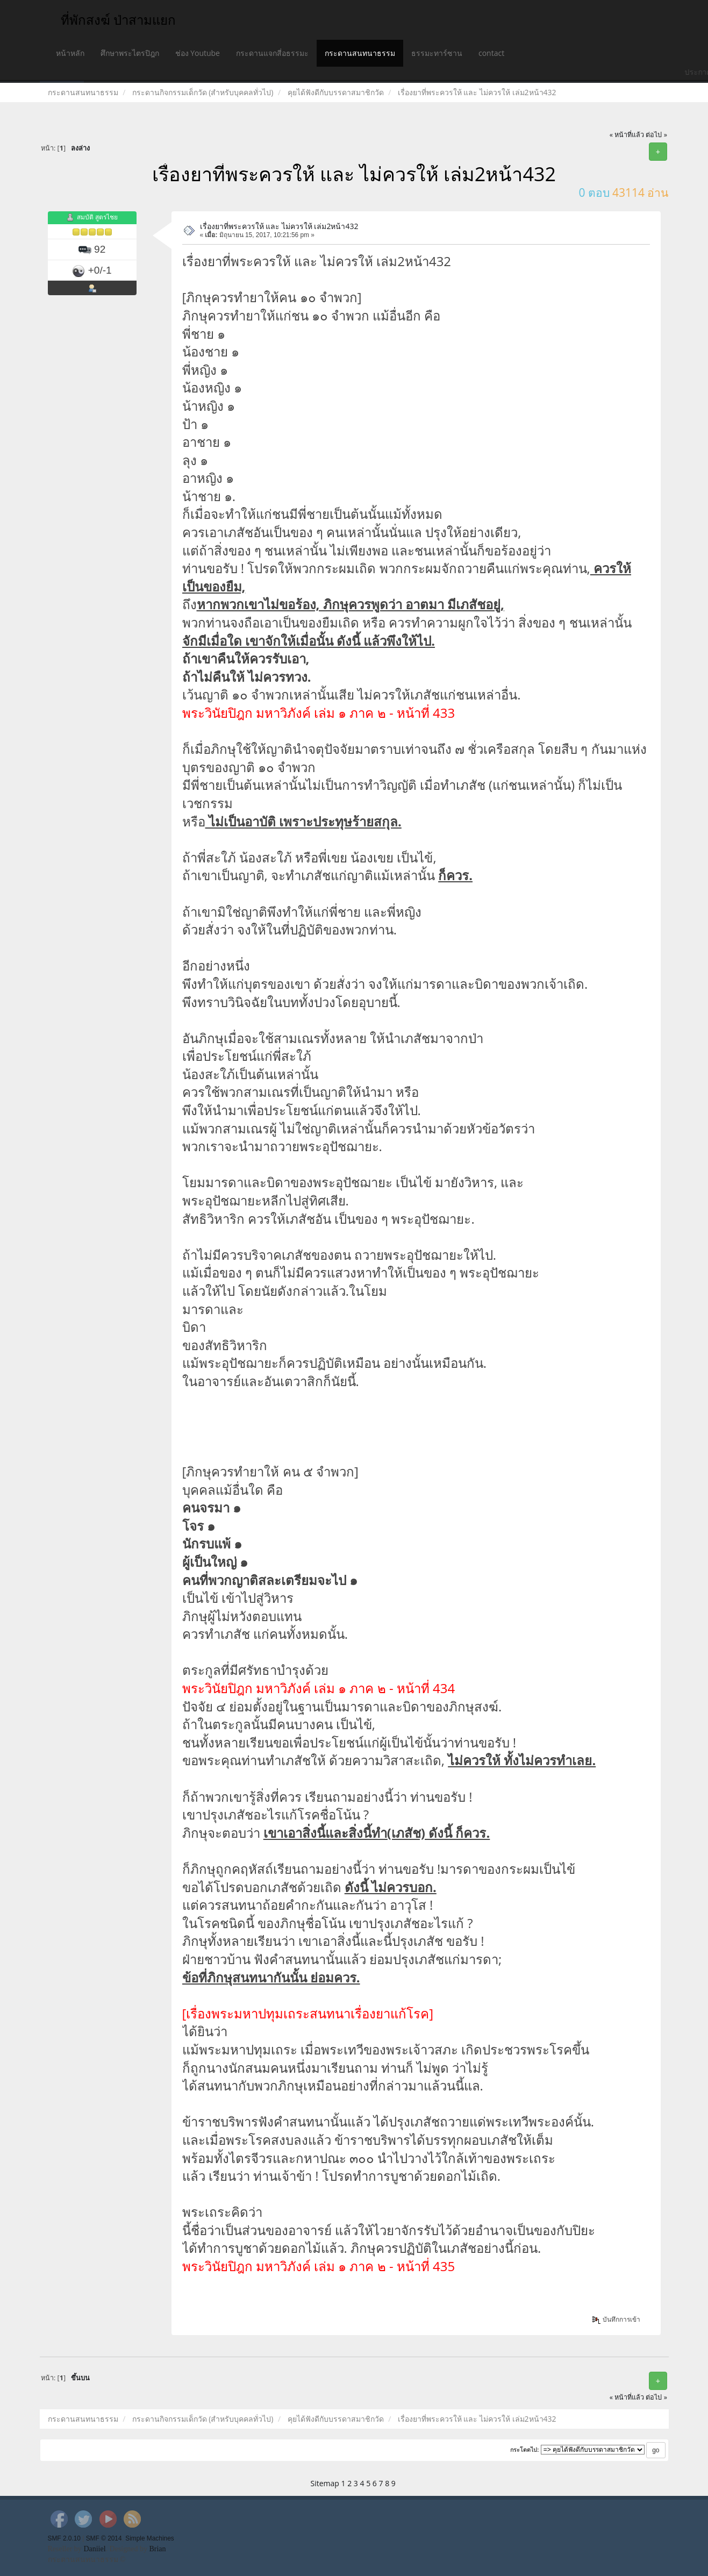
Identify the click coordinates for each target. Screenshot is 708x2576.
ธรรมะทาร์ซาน (436, 53)
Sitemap (325, 2483)
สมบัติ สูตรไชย (97, 217)
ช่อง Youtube (197, 53)
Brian (157, 2549)
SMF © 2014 (104, 2538)
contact (491, 53)
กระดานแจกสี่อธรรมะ (272, 53)
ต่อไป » (656, 134)
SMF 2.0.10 (64, 2538)
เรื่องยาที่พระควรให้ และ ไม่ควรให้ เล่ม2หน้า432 (279, 226)
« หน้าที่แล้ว (627, 134)
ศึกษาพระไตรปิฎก (130, 53)
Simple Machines (149, 2538)
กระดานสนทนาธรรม (360, 53)
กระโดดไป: (524, 2449)
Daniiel (94, 2549)
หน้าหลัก (70, 53)
